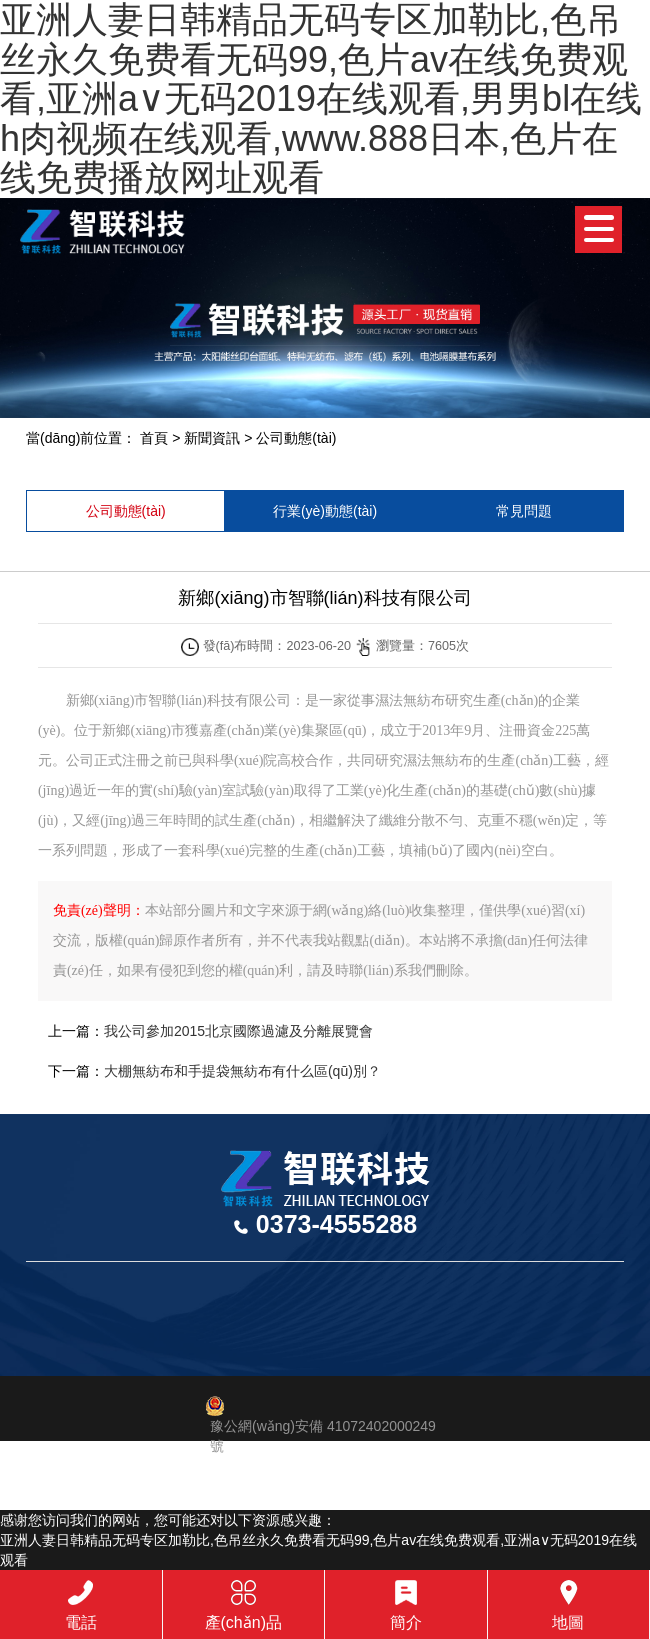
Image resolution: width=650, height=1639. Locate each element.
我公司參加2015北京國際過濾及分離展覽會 (238, 1031)
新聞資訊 (212, 438)
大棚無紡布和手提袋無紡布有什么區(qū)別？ (242, 1071)
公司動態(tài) (296, 438)
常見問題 (524, 511)
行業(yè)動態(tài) (325, 511)
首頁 (154, 438)
